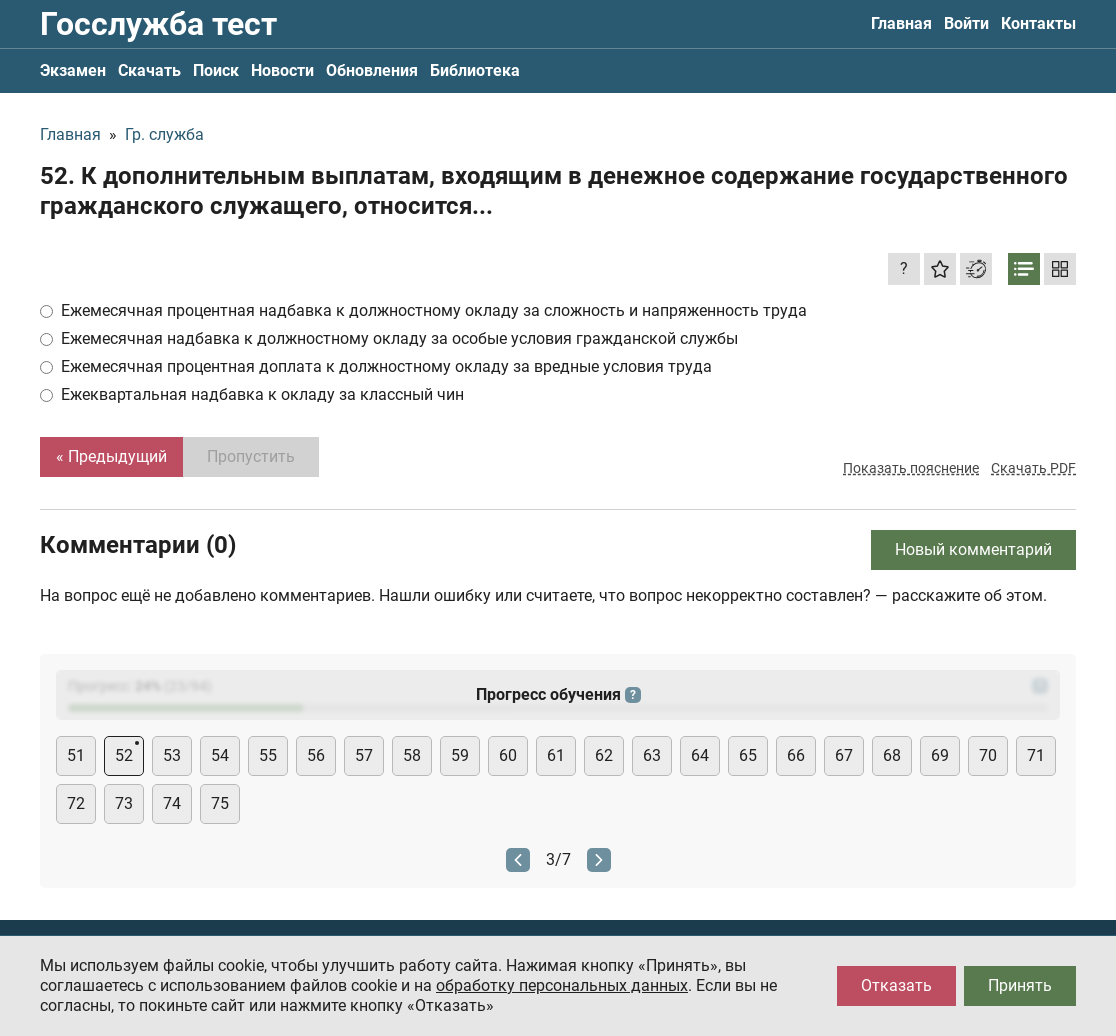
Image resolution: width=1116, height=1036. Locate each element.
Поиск (216, 70)
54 (220, 755)
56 (316, 755)
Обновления (372, 70)
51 (76, 755)
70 (988, 755)
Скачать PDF (1033, 468)
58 (412, 755)
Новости (282, 70)
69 (940, 755)
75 (220, 803)
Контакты (1038, 23)
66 (796, 755)
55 (268, 755)
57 (364, 755)
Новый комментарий (973, 549)
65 (748, 755)
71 (1036, 755)
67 (844, 755)
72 (76, 803)
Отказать (896, 985)
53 (172, 755)
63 (652, 755)
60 (508, 755)
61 (556, 755)
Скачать (149, 70)
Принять (1020, 985)
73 (124, 803)
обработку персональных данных (562, 985)
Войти (966, 23)
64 (700, 755)
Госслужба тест (158, 24)
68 (892, 755)
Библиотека (475, 70)
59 (460, 755)
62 (604, 755)
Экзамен (73, 70)
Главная (901, 23)
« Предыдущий (111, 456)
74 (172, 803)
